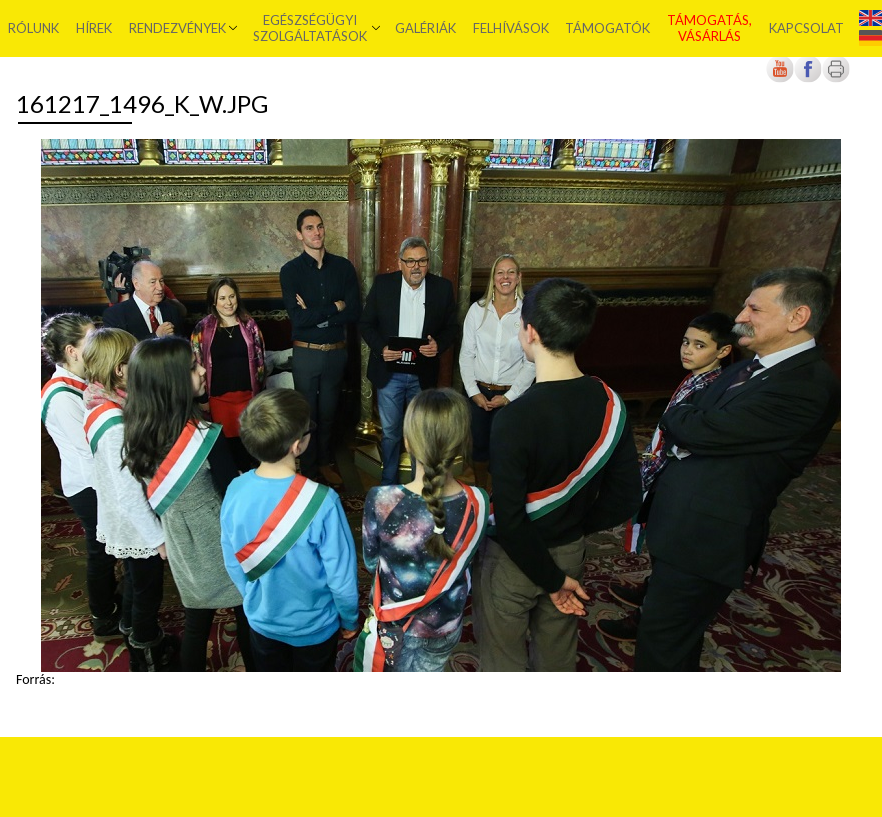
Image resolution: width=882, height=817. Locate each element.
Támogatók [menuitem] (607, 28)
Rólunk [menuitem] (33, 28)
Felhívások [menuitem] (511, 28)
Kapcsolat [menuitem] (806, 28)
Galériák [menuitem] (425, 28)
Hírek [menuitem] (94, 28)
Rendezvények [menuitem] (177, 28)
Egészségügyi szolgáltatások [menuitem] (310, 28)
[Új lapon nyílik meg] (808, 78)
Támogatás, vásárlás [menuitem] (709, 28)
